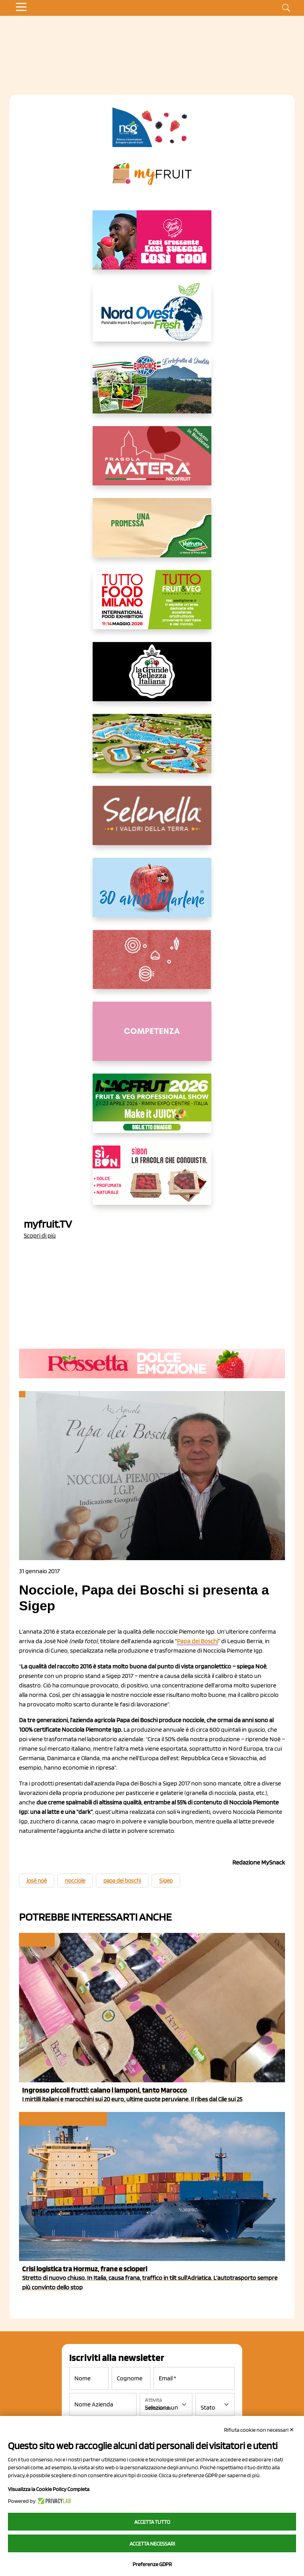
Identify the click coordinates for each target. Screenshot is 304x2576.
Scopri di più (40, 1235)
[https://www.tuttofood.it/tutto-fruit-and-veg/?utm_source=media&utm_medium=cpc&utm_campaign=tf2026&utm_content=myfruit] (152, 606)
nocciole (75, 1880)
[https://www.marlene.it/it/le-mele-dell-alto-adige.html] (152, 894)
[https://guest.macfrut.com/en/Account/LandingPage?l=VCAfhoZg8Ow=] (152, 1110)
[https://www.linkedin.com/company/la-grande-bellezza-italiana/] (152, 678)
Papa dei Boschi (197, 1641)
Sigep (166, 1880)
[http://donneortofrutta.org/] (152, 1038)
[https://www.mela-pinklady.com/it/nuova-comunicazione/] (152, 246)
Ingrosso (36, 1940)
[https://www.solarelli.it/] (152, 750)
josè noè (37, 1880)
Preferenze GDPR (152, 2564)
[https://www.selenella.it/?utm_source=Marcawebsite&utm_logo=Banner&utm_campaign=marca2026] (152, 822)
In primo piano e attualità (62, 2119)
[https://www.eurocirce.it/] (152, 390)
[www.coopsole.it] (152, 1181)
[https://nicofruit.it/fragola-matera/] (152, 462)
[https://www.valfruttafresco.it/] (152, 534)
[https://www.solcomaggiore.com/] (152, 966)
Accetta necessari (152, 2543)
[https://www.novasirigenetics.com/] (152, 127)
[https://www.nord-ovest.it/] (152, 318)
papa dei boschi (122, 1880)
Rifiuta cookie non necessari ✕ (259, 2430)
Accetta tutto (152, 2522)
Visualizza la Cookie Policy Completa (48, 2489)
